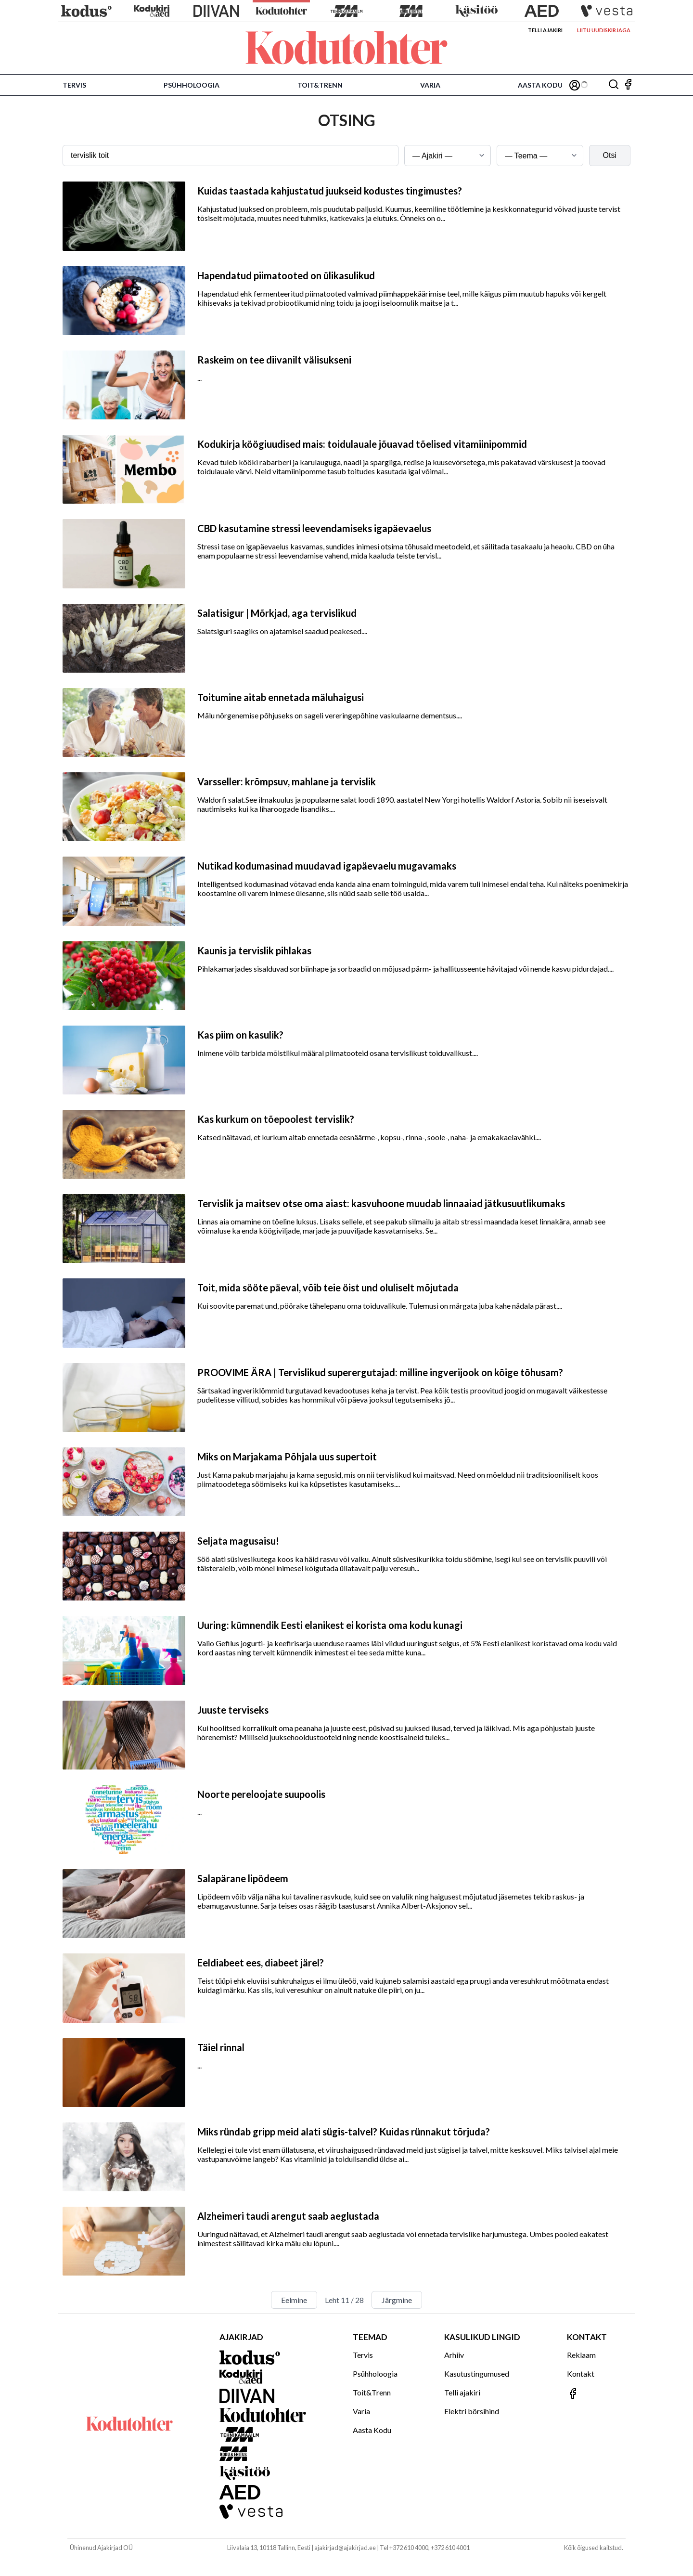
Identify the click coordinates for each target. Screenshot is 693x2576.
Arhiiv (454, 2354)
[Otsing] (613, 84)
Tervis (74, 85)
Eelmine (294, 2299)
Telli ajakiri (545, 30)
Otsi (609, 155)
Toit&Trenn (320, 85)
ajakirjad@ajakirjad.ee (345, 2547)
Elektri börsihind (471, 2411)
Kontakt (580, 2373)
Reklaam (581, 2354)
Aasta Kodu (540, 85)
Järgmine (397, 2299)
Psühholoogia (191, 85)
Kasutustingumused (476, 2373)
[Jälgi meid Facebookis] (628, 84)
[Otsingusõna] (230, 155)
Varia (430, 85)
